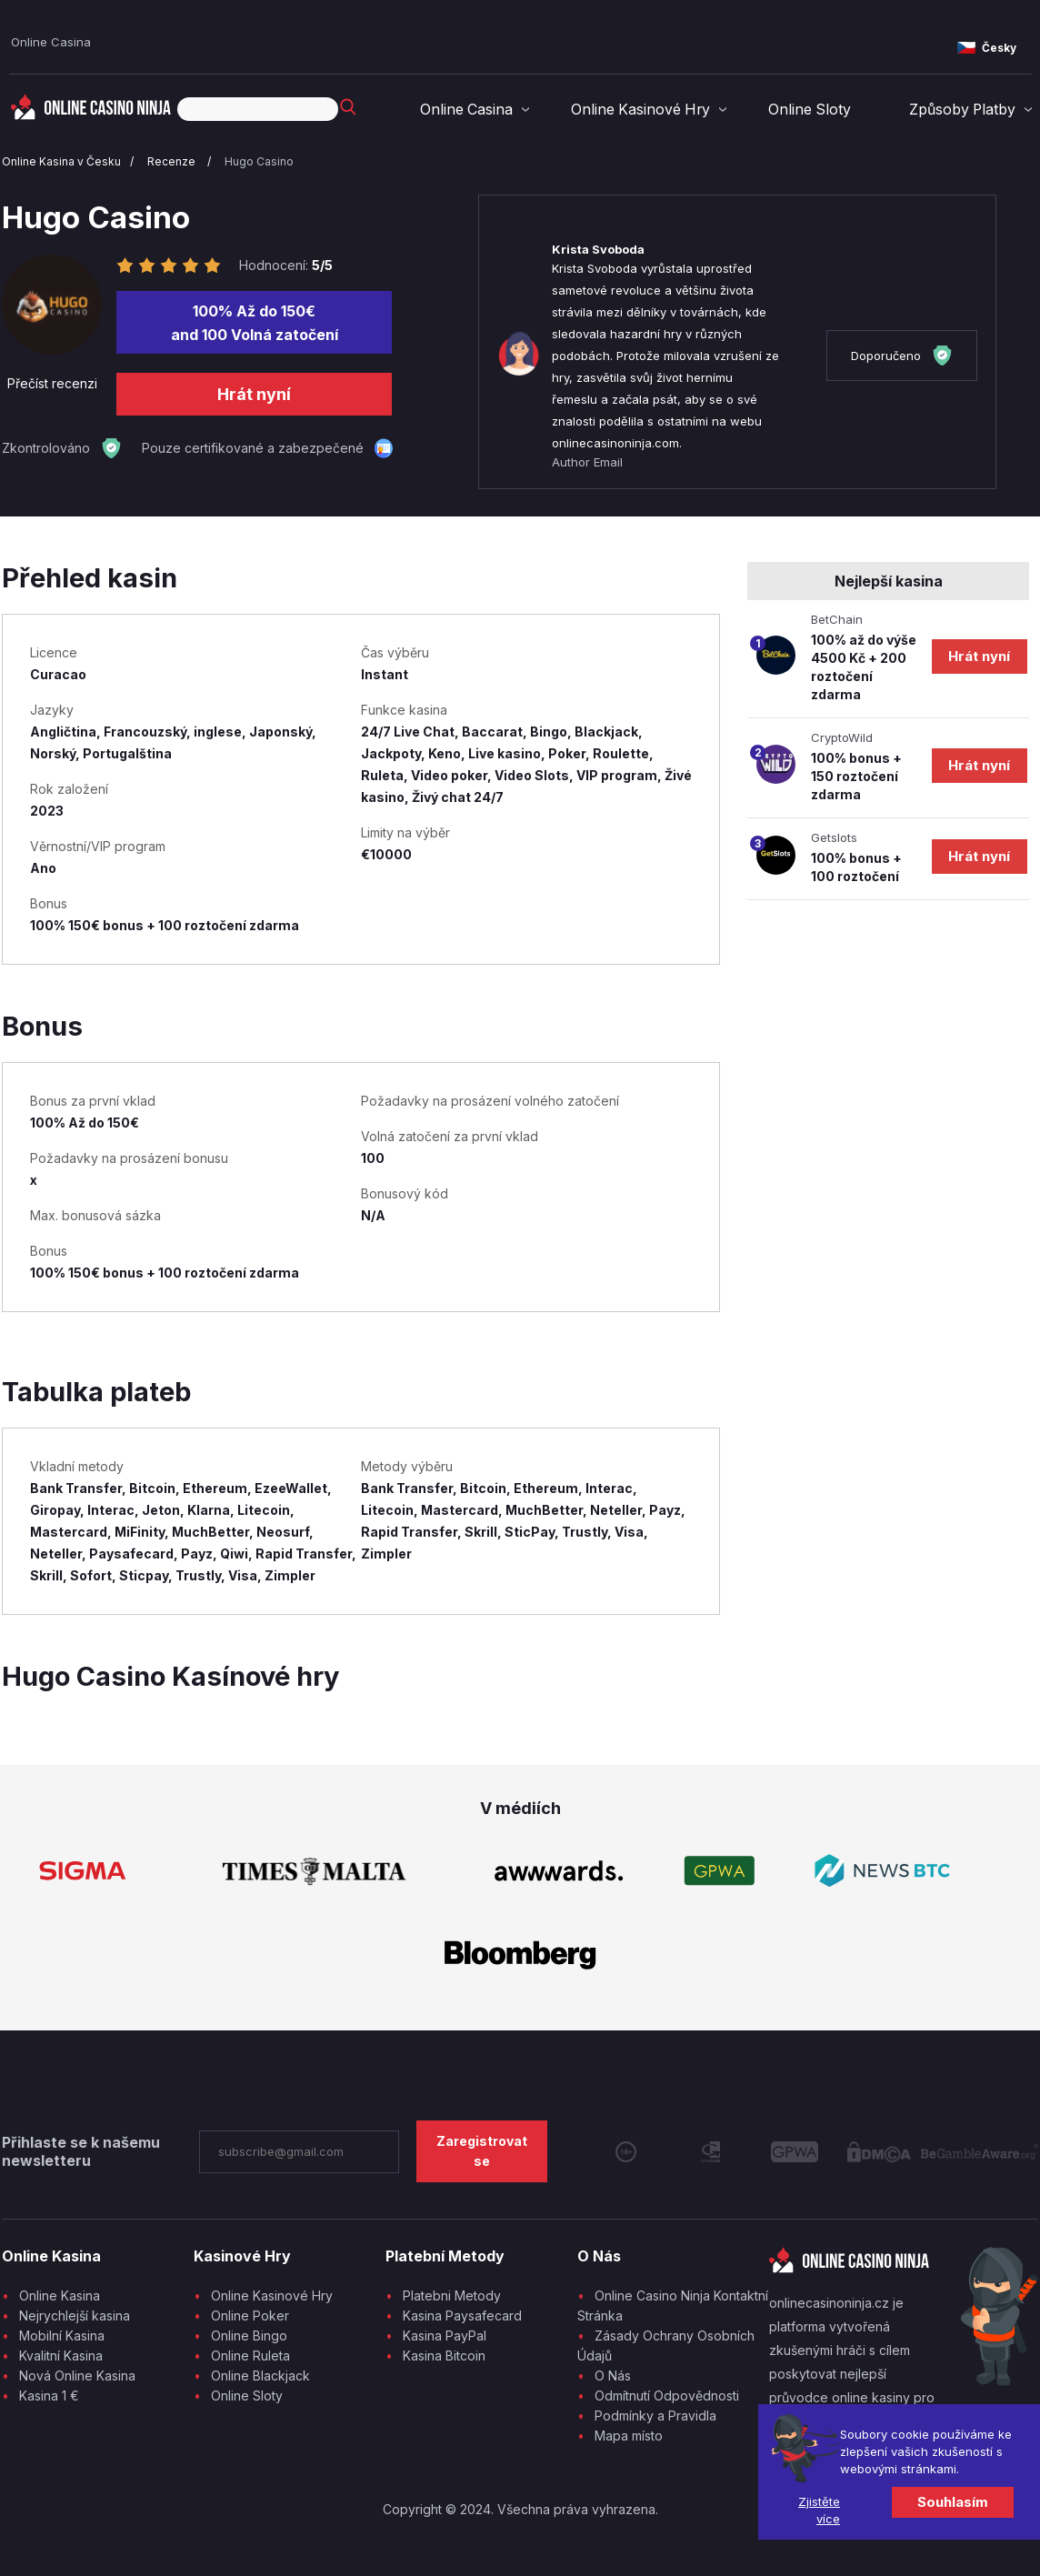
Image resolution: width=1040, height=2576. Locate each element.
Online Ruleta (250, 2355)
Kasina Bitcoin (444, 2355)
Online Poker (250, 2315)
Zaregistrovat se (481, 2151)
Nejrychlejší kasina (74, 2315)
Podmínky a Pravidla (655, 2415)
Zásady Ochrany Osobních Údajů (666, 2345)
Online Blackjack (260, 2375)
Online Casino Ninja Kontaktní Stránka (672, 2305)
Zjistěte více (819, 2510)
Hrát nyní (254, 394)
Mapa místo (629, 2435)
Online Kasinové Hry (653, 109)
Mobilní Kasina (62, 2335)
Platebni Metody (452, 2295)
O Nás (613, 2375)
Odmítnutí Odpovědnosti (667, 2395)
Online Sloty (816, 109)
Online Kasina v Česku (61, 161)
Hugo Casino (259, 161)
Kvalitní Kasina (61, 2355)
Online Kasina (59, 2295)
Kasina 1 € (49, 2395)
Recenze (172, 161)
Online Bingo (249, 2335)
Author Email (587, 462)
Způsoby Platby (964, 109)
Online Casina (51, 42)
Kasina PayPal (444, 2335)
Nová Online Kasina (77, 2375)
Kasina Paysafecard (462, 2315)
